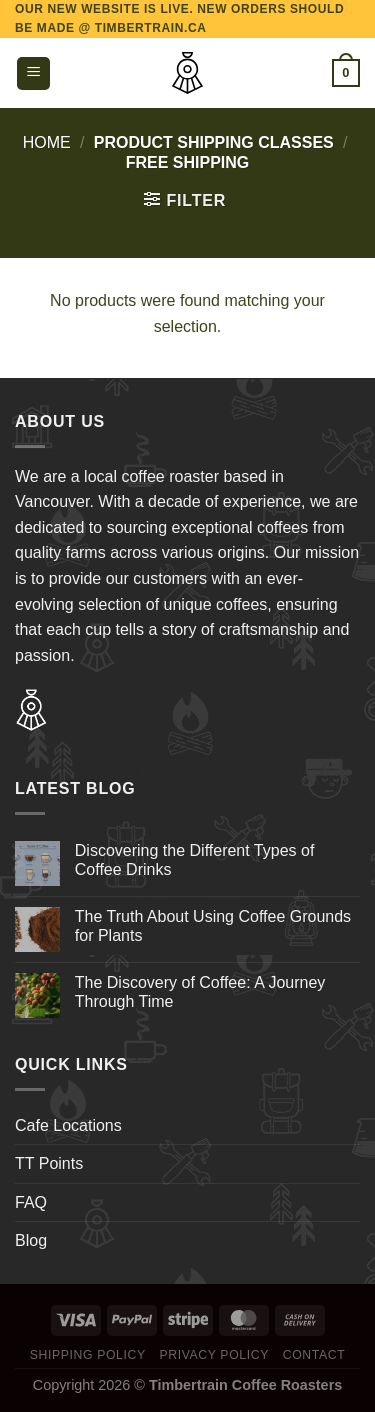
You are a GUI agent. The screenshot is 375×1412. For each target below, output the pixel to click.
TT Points (49, 1163)
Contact (314, 1355)
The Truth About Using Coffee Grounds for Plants (213, 926)
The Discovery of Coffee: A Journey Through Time (200, 992)
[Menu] (33, 73)
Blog (31, 1240)
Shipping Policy (88, 1355)
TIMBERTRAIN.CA (151, 28)
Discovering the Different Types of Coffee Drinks (195, 860)
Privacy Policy (213, 1355)
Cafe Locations (68, 1125)
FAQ (31, 1202)
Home (47, 142)
